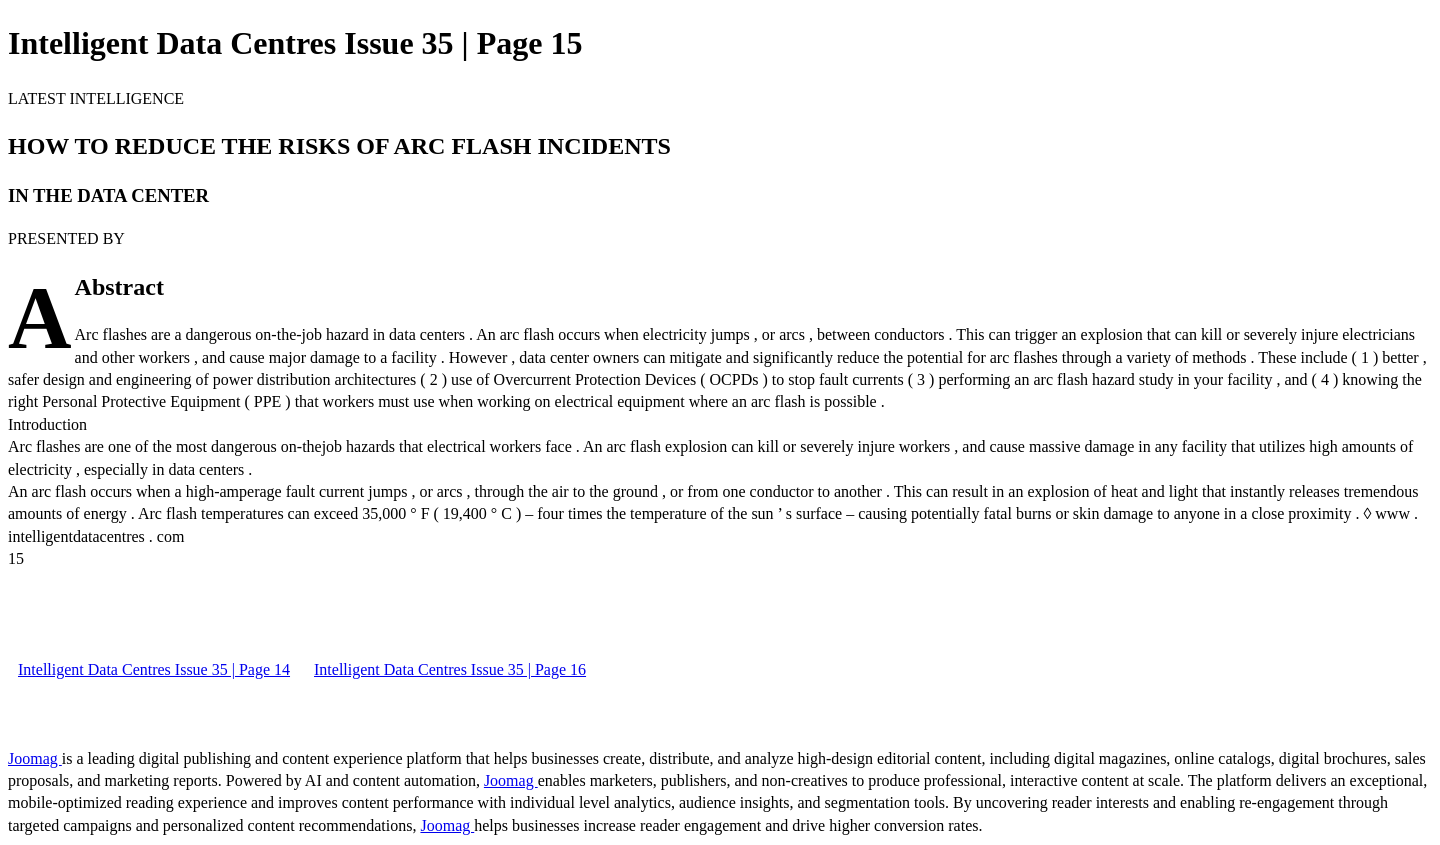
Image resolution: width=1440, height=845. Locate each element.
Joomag (35, 758)
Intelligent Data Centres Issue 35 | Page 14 (154, 669)
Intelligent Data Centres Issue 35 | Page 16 (450, 669)
